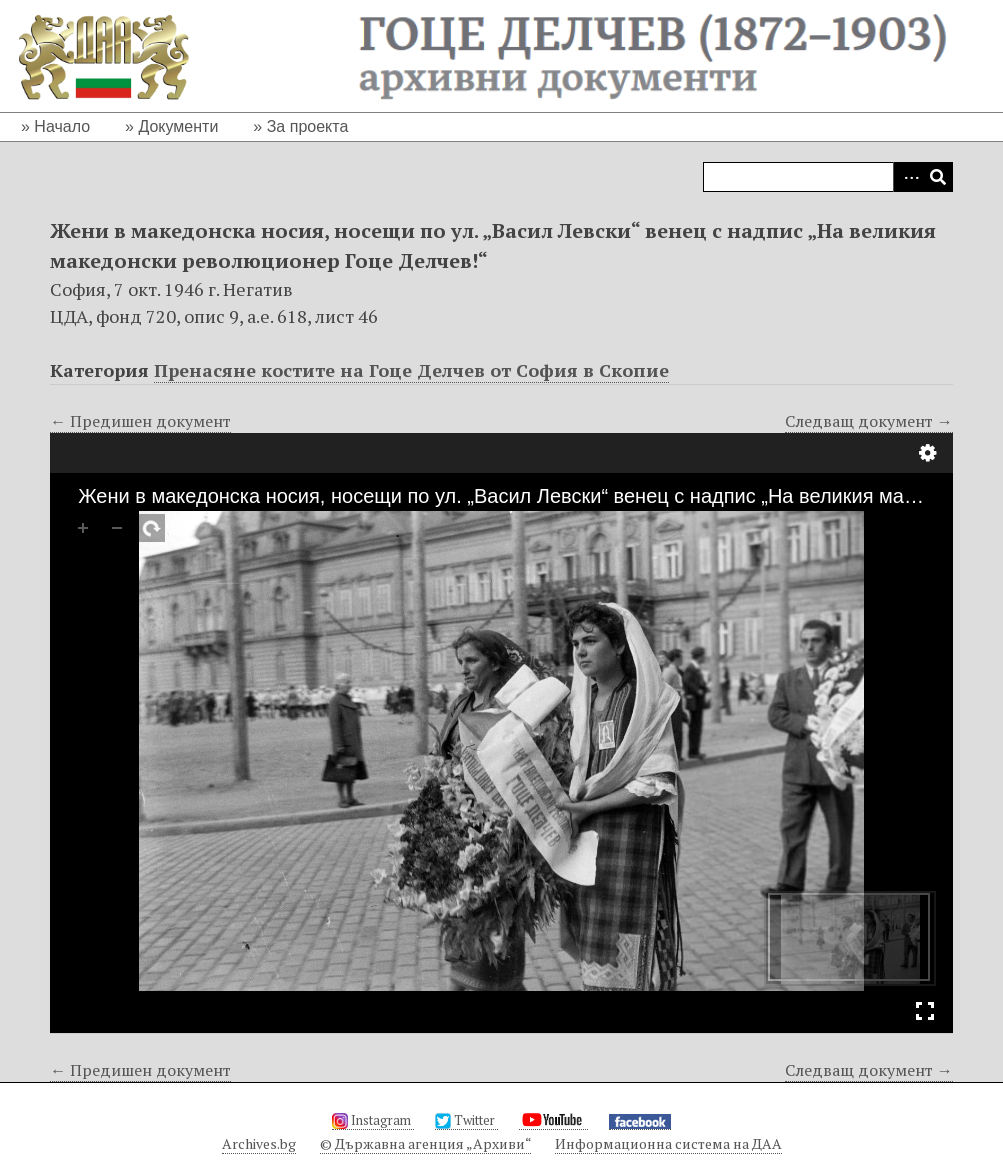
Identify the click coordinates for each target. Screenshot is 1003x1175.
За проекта (308, 126)
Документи (178, 126)
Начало (62, 126)
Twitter (466, 1120)
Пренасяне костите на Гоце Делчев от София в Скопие (411, 370)
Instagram (373, 1120)
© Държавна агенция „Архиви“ (425, 1143)
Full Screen (925, 1011)
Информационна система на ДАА (668, 1143)
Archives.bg (259, 1143)
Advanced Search (908, 177)
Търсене (938, 177)
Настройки (928, 453)
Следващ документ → (869, 421)
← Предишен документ (140, 421)
